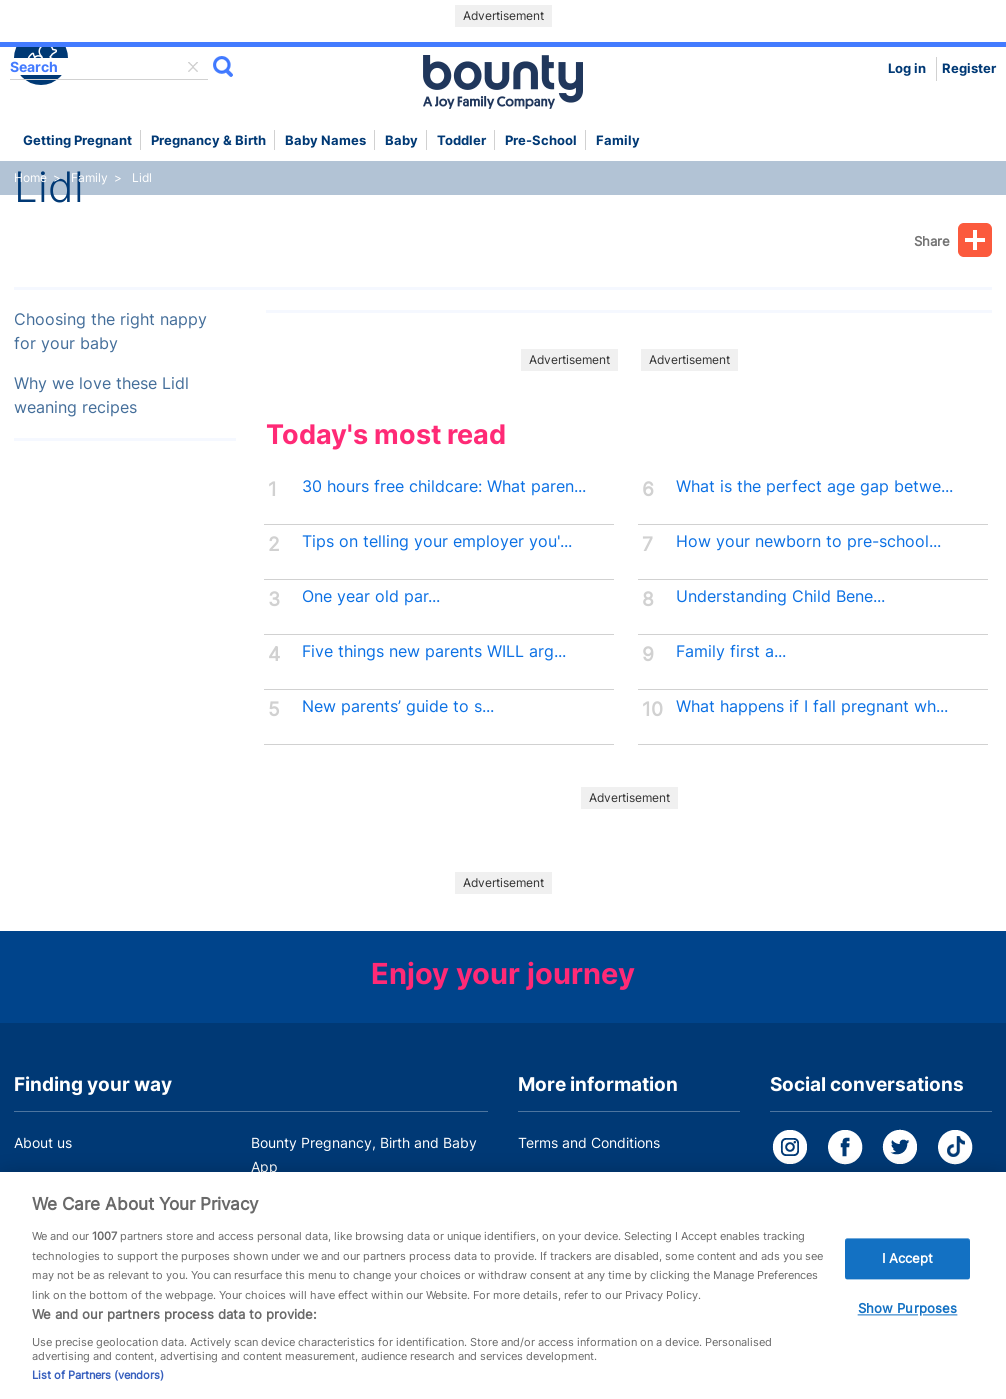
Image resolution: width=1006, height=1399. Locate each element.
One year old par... (371, 596)
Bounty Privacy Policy (589, 1180)
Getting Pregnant (77, 140)
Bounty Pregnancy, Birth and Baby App (364, 1154)
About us (43, 1142)
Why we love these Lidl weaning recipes (101, 395)
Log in (907, 68)
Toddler (461, 140)
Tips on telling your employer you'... (437, 541)
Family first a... (731, 651)
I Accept (908, 1269)
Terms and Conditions (589, 1142)
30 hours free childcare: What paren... (444, 486)
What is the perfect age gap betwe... (814, 486)
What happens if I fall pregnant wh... (812, 706)
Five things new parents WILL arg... (434, 651)
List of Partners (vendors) (98, 1386)
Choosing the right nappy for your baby (110, 331)
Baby (401, 140)
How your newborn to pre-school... (808, 541)
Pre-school (541, 140)
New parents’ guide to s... (398, 706)
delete (193, 67)
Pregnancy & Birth (208, 140)
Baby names (325, 140)
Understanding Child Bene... (780, 596)
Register (969, 68)
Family (618, 140)
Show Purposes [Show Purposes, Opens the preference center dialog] (908, 1319)
